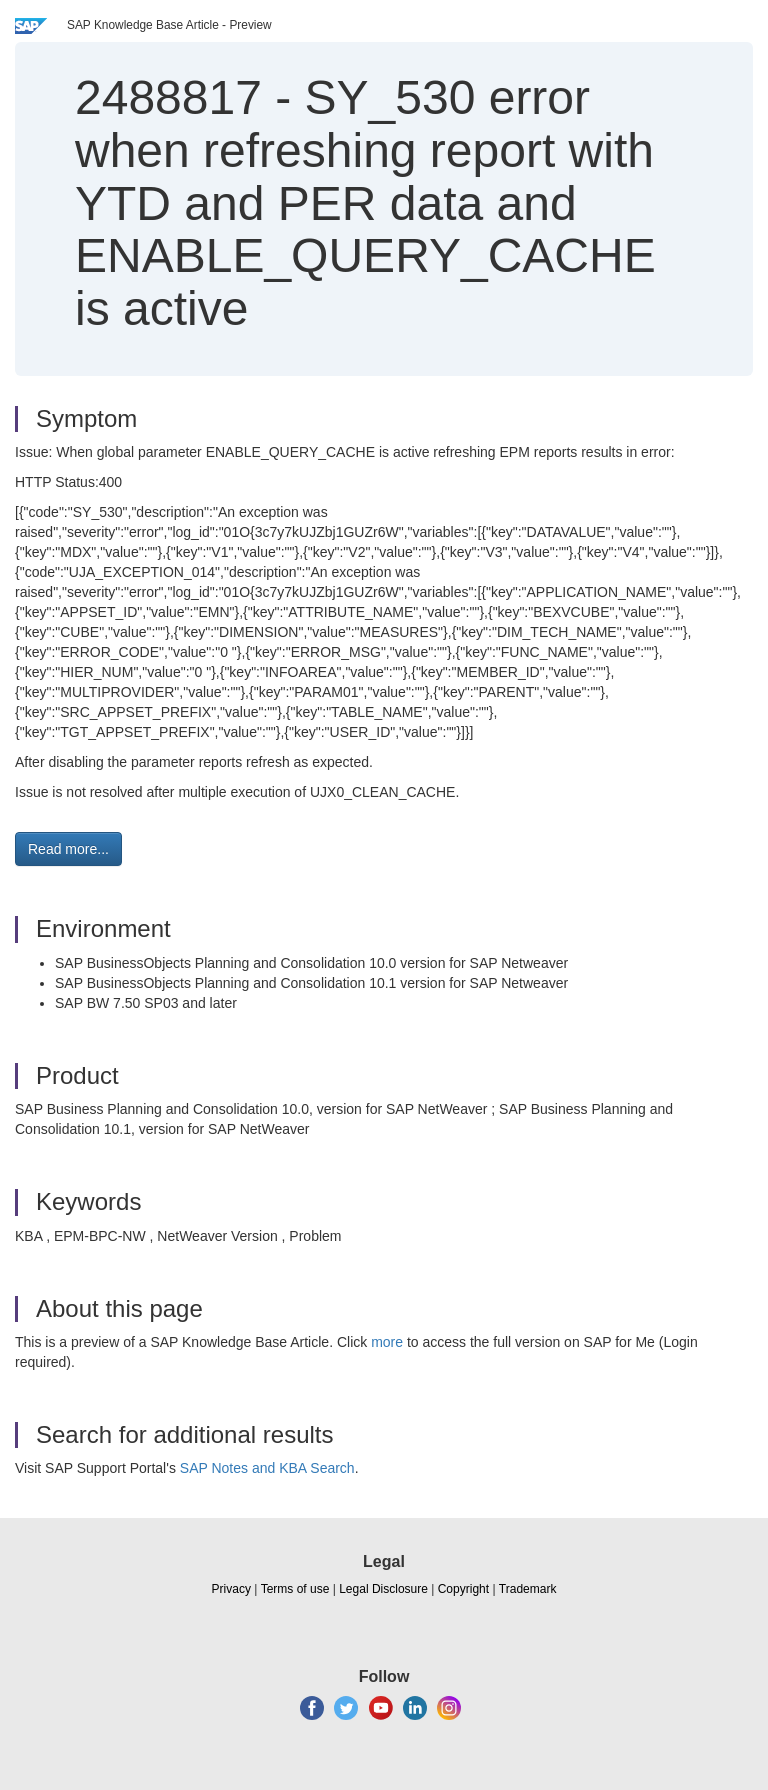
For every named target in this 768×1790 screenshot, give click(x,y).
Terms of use (295, 1589)
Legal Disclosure (383, 1589)
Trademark (528, 1589)
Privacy (231, 1589)
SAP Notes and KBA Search (267, 1468)
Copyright (463, 1589)
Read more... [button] (68, 849)
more (387, 1342)
